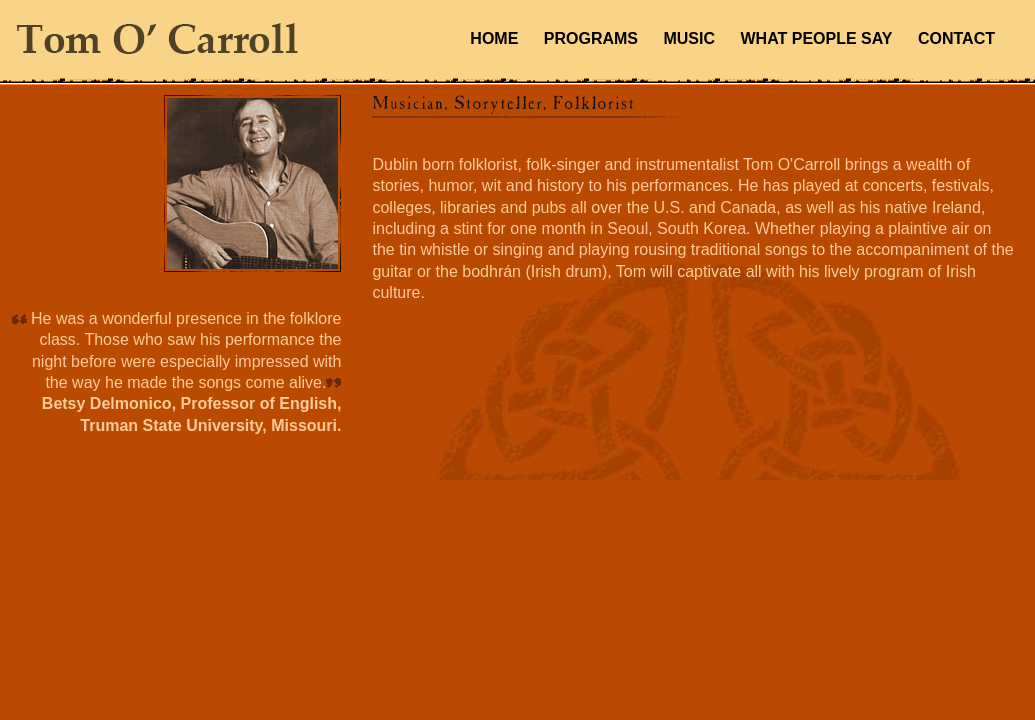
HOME (494, 38)
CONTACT (956, 38)
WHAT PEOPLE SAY (816, 38)
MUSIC (689, 38)
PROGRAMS (591, 38)
